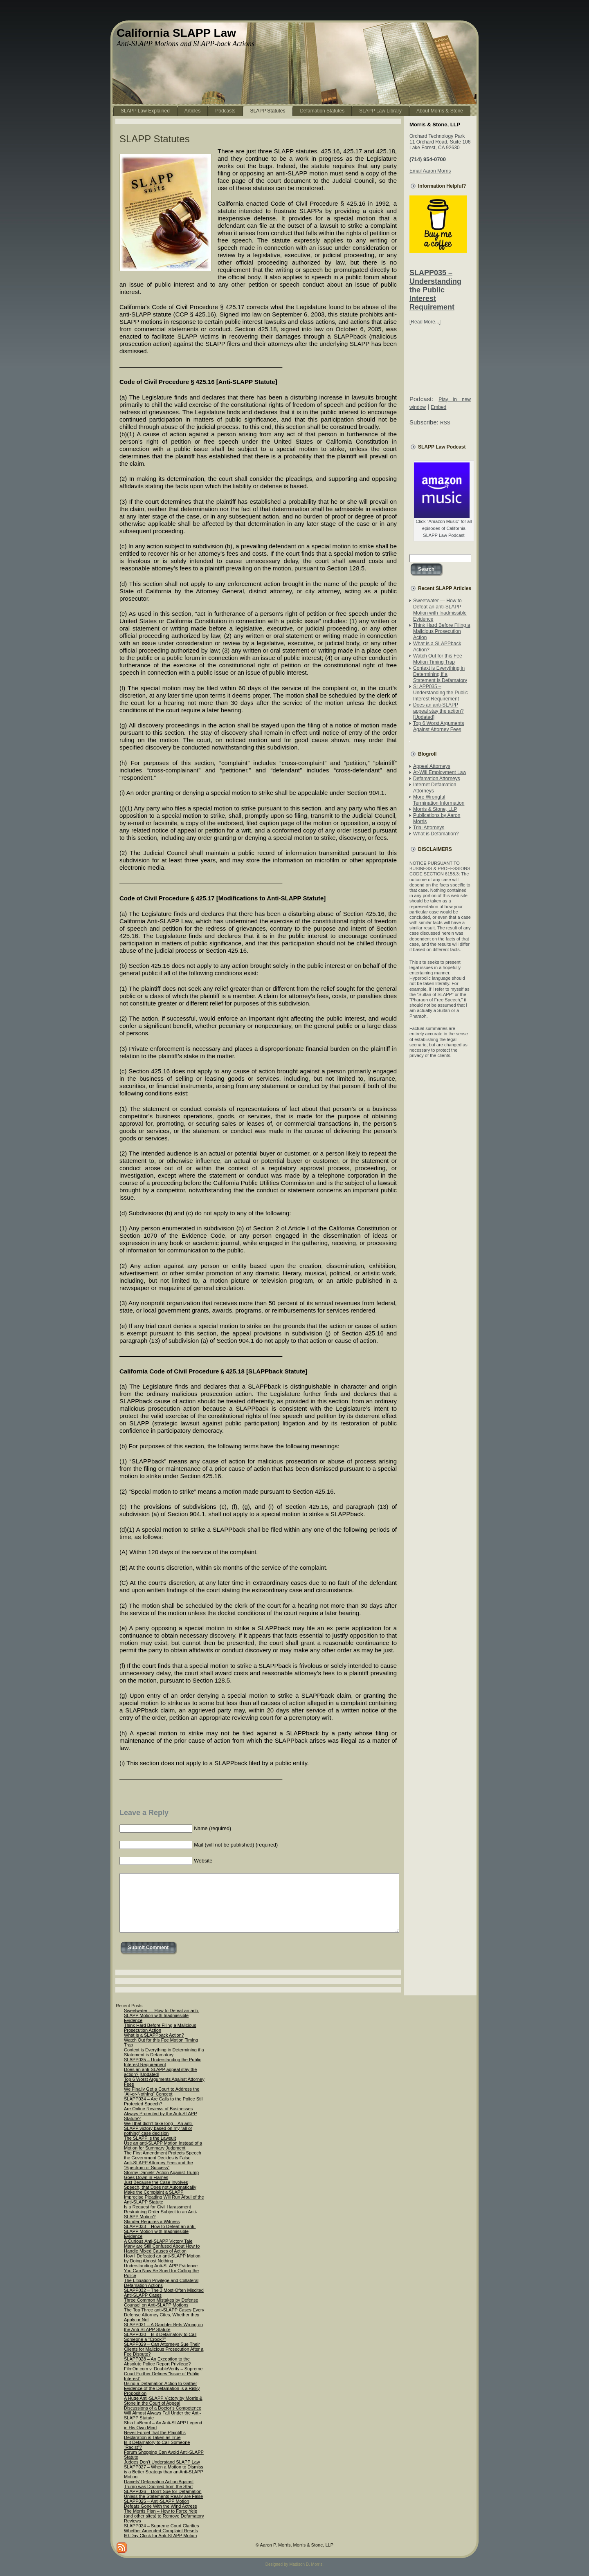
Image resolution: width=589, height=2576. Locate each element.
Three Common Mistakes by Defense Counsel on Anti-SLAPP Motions (161, 2302)
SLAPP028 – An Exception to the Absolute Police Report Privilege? (157, 2361)
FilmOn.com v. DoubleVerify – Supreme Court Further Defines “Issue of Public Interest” (163, 2373)
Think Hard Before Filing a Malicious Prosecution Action (441, 631)
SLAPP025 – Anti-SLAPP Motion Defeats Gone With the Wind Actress (160, 2504)
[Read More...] (425, 322)
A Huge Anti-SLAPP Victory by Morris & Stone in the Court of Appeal (163, 2400)
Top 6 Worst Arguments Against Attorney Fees (438, 726)
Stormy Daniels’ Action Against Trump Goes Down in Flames (161, 2175)
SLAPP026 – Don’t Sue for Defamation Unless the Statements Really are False (163, 2494)
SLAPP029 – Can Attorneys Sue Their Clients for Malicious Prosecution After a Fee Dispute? (163, 2349)
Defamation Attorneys (436, 778)
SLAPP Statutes (154, 138)
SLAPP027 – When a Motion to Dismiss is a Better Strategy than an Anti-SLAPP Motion (163, 2471)
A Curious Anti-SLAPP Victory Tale (158, 2241)
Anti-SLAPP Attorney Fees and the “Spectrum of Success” (158, 2165)
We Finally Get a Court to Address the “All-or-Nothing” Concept (161, 2091)
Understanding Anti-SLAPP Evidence (161, 2265)
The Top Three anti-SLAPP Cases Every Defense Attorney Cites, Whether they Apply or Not (164, 2314)
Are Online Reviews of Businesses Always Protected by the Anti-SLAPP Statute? (160, 2113)
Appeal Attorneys (431, 766)
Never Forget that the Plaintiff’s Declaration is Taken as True (155, 2435)
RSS (445, 423)
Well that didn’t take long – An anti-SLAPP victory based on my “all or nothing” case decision (158, 2128)
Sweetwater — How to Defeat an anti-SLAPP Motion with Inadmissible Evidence (440, 610)
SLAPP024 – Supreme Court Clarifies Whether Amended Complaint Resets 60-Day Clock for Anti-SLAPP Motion (161, 2530)
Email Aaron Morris (430, 171)
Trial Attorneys (428, 827)
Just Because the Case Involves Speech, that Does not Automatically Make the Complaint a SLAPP (160, 2187)
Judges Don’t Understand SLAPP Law (162, 2461)
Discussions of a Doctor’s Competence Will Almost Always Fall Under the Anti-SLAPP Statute (162, 2412)
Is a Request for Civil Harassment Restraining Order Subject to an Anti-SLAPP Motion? (160, 2211)
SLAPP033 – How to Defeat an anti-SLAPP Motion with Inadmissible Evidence (160, 2231)
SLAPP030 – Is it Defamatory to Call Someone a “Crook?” (160, 2337)
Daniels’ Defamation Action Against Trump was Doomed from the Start (158, 2484)
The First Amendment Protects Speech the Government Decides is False (162, 2155)
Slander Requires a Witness (152, 2221)
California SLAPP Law (176, 33)
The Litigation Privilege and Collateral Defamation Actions (161, 2283)
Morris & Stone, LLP (435, 809)
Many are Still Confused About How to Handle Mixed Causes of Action (162, 2248)
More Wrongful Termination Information (438, 800)
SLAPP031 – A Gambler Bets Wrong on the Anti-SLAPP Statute (163, 2327)
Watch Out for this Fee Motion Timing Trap (437, 659)
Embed (438, 407)
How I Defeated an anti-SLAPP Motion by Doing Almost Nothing (162, 2258)
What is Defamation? (436, 834)
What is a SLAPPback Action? (154, 2035)
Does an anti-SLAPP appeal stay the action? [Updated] (438, 711)
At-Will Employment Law (439, 772)
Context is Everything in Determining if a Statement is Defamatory (440, 674)
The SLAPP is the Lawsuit (150, 2138)
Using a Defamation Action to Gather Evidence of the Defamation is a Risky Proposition (162, 2388)
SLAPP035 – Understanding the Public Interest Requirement (435, 290)
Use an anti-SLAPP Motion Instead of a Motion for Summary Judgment (163, 2145)
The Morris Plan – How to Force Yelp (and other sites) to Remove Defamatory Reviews (164, 2516)
